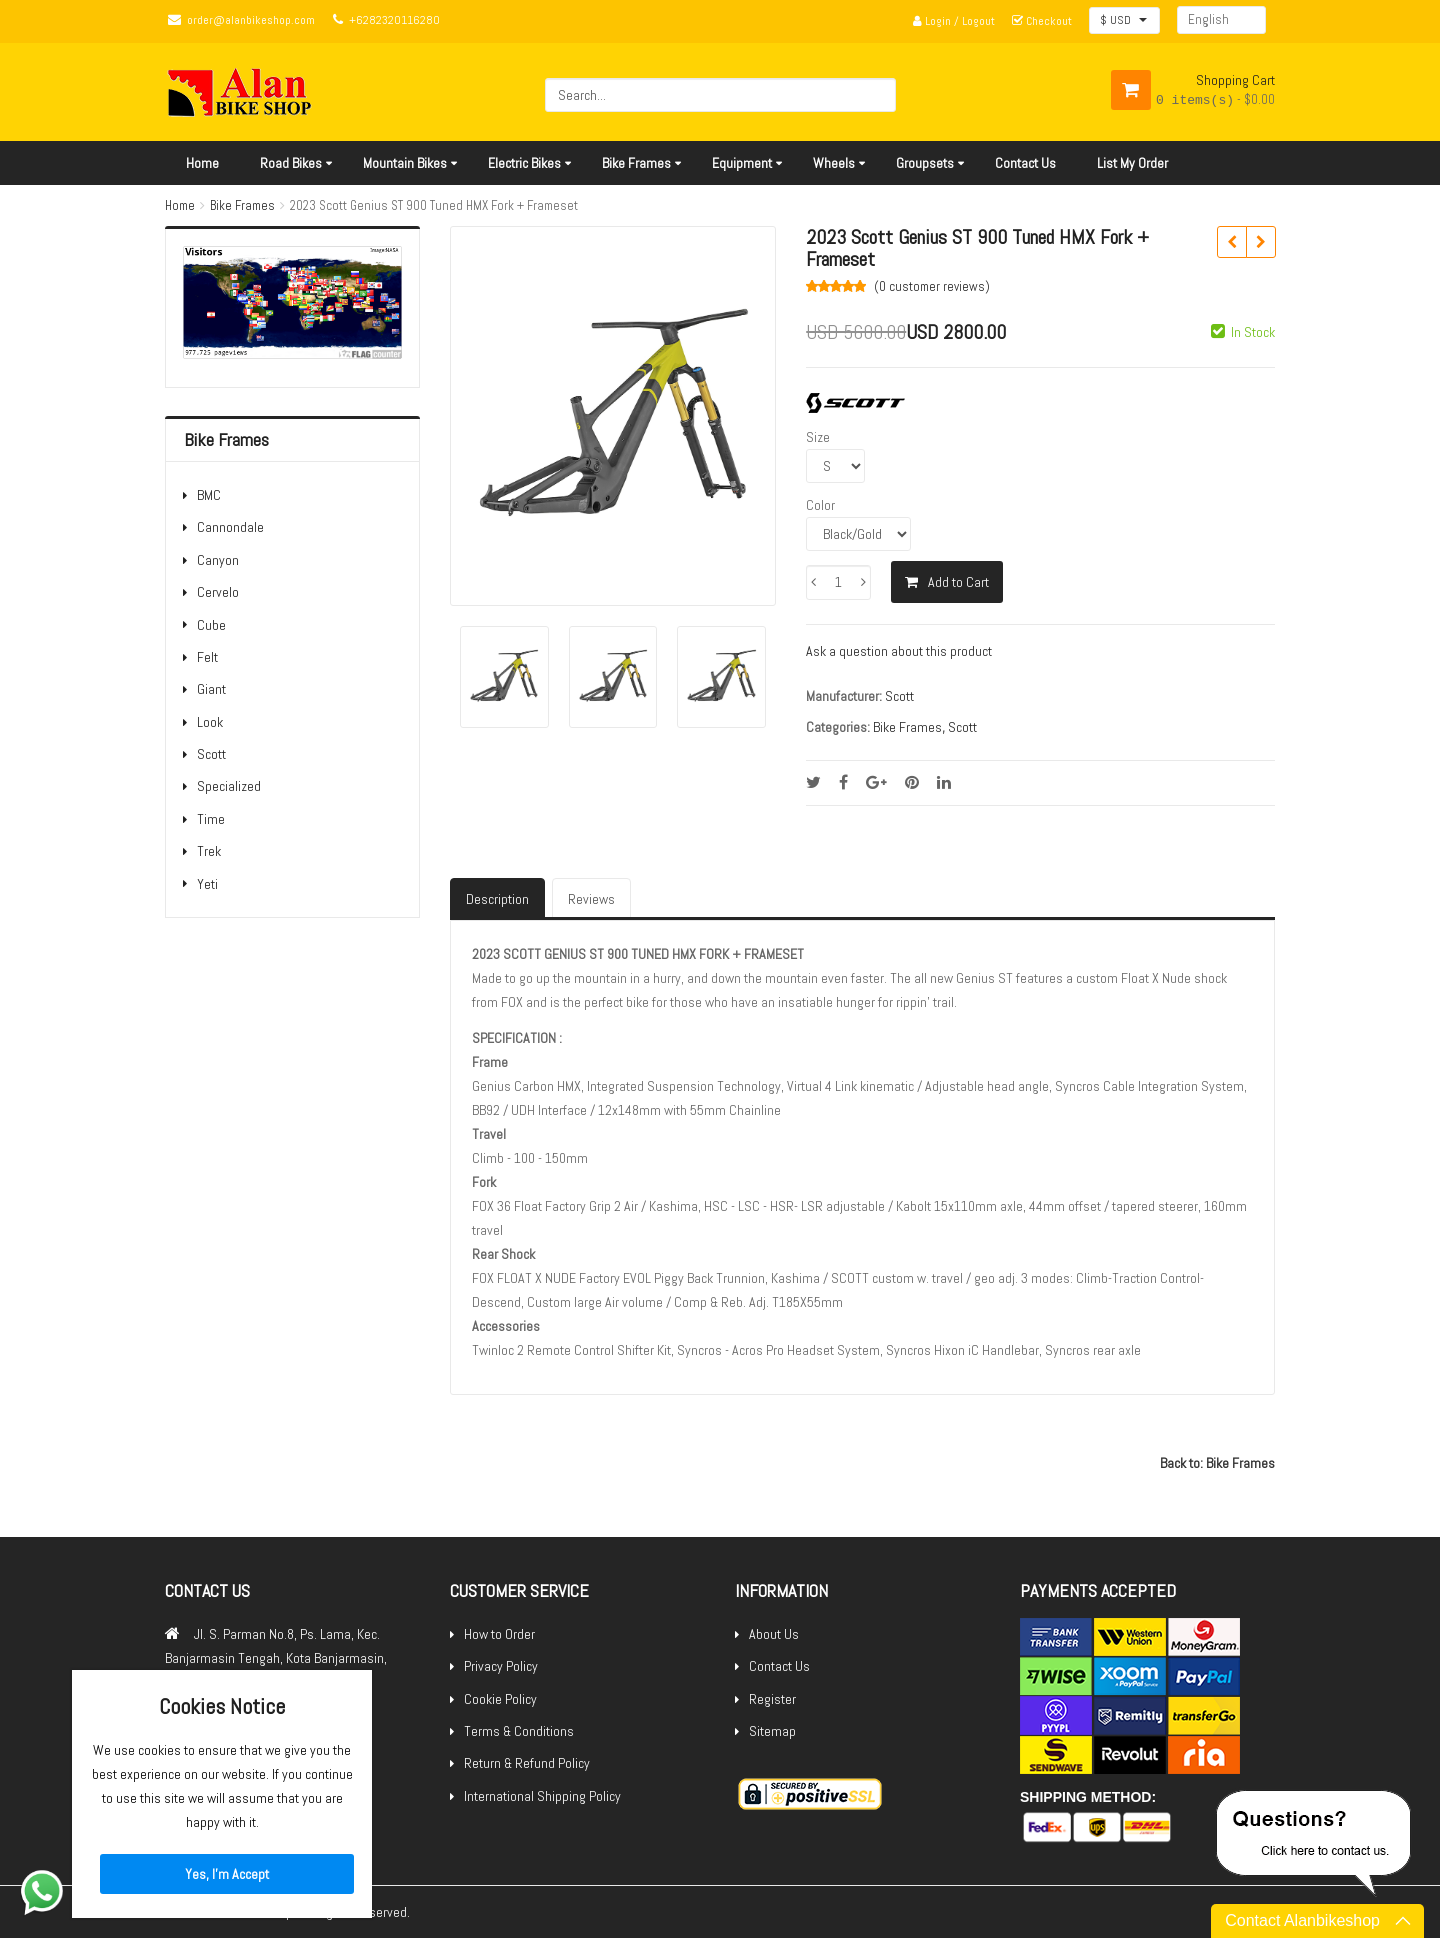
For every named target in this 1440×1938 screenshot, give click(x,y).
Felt (207, 657)
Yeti (207, 884)
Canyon (218, 560)
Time (211, 819)
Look (210, 722)
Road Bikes (291, 163)
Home (202, 163)
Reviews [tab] (591, 899)
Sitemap (772, 1731)
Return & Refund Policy (527, 1763)
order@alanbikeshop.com (251, 20)
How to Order (499, 1634)
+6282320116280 (394, 20)
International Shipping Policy (542, 1796)
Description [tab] (497, 899)
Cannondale (230, 527)
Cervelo (218, 592)
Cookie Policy (500, 1699)
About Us (774, 1634)
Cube (211, 625)
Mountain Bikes (405, 163)
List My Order (1132, 163)
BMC (209, 495)
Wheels (834, 163)
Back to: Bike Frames (1217, 1463)
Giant (211, 689)
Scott (211, 754)
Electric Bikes (524, 163)
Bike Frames (636, 163)
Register (772, 1699)
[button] (1124, 20)
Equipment (742, 163)
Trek (209, 851)
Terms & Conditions (519, 1731)
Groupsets (925, 163)
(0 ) (932, 286)
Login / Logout (954, 21)
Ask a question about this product (899, 651)
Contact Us (1025, 163)
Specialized (229, 786)
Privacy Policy (501, 1666)
